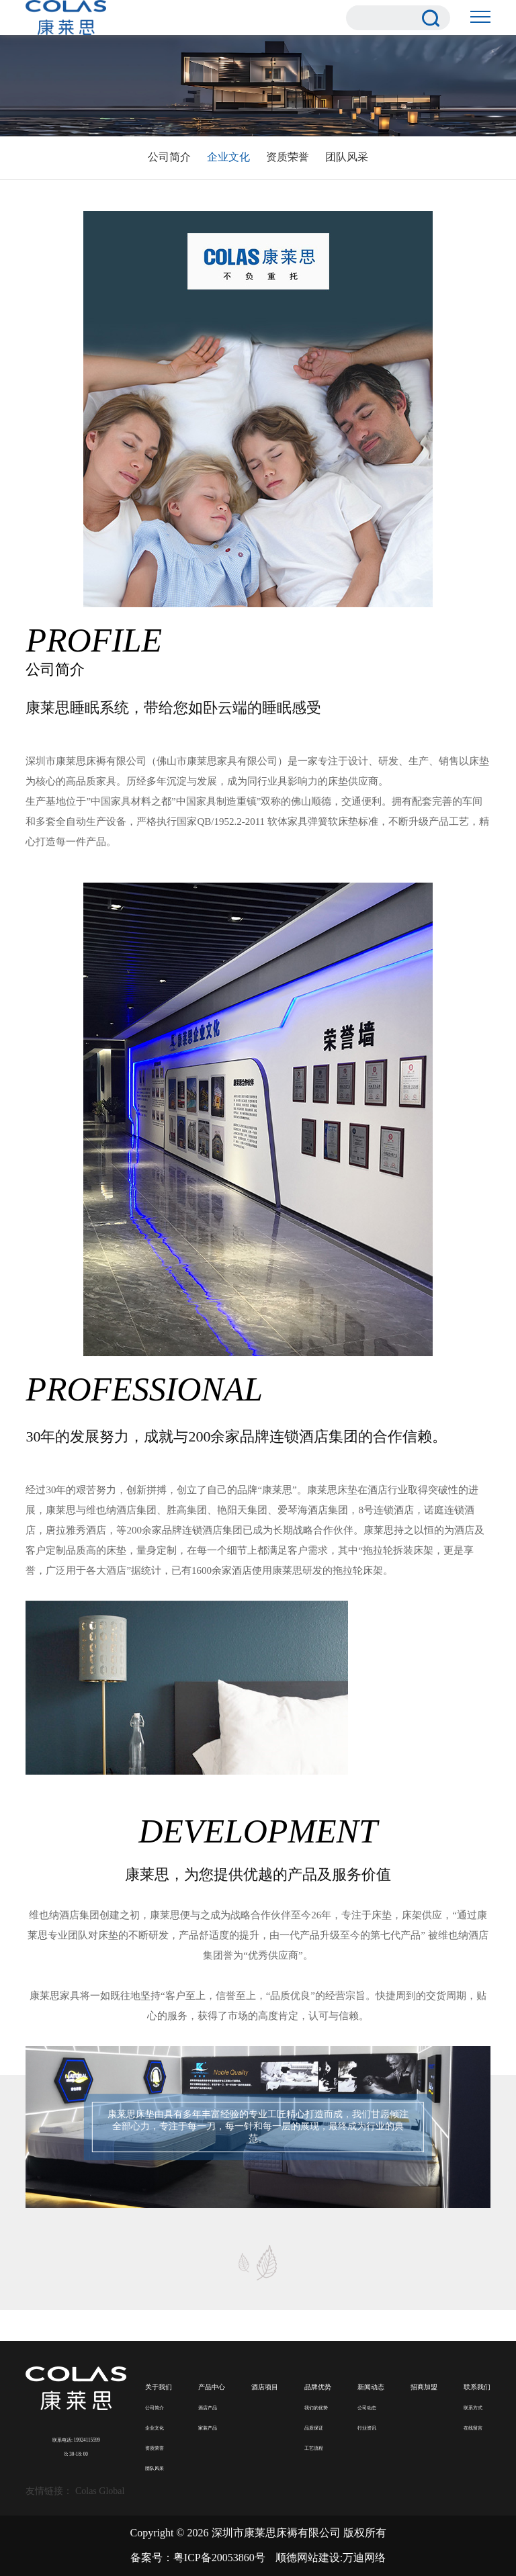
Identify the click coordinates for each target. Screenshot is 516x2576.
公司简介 (169, 157)
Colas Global (100, 2491)
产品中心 (211, 2387)
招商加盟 (424, 2387)
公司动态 (366, 2408)
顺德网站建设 (307, 2557)
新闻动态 (370, 2387)
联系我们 (477, 2387)
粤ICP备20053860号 (219, 2557)
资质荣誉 (287, 157)
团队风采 (346, 157)
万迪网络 (364, 2557)
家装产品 (207, 2428)
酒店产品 (207, 2408)
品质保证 (313, 2428)
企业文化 (228, 157)
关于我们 (158, 2387)
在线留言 (473, 2428)
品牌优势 (317, 2387)
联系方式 (473, 2408)
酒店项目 (264, 2387)
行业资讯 (366, 2428)
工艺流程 (313, 2448)
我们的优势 (316, 2408)
